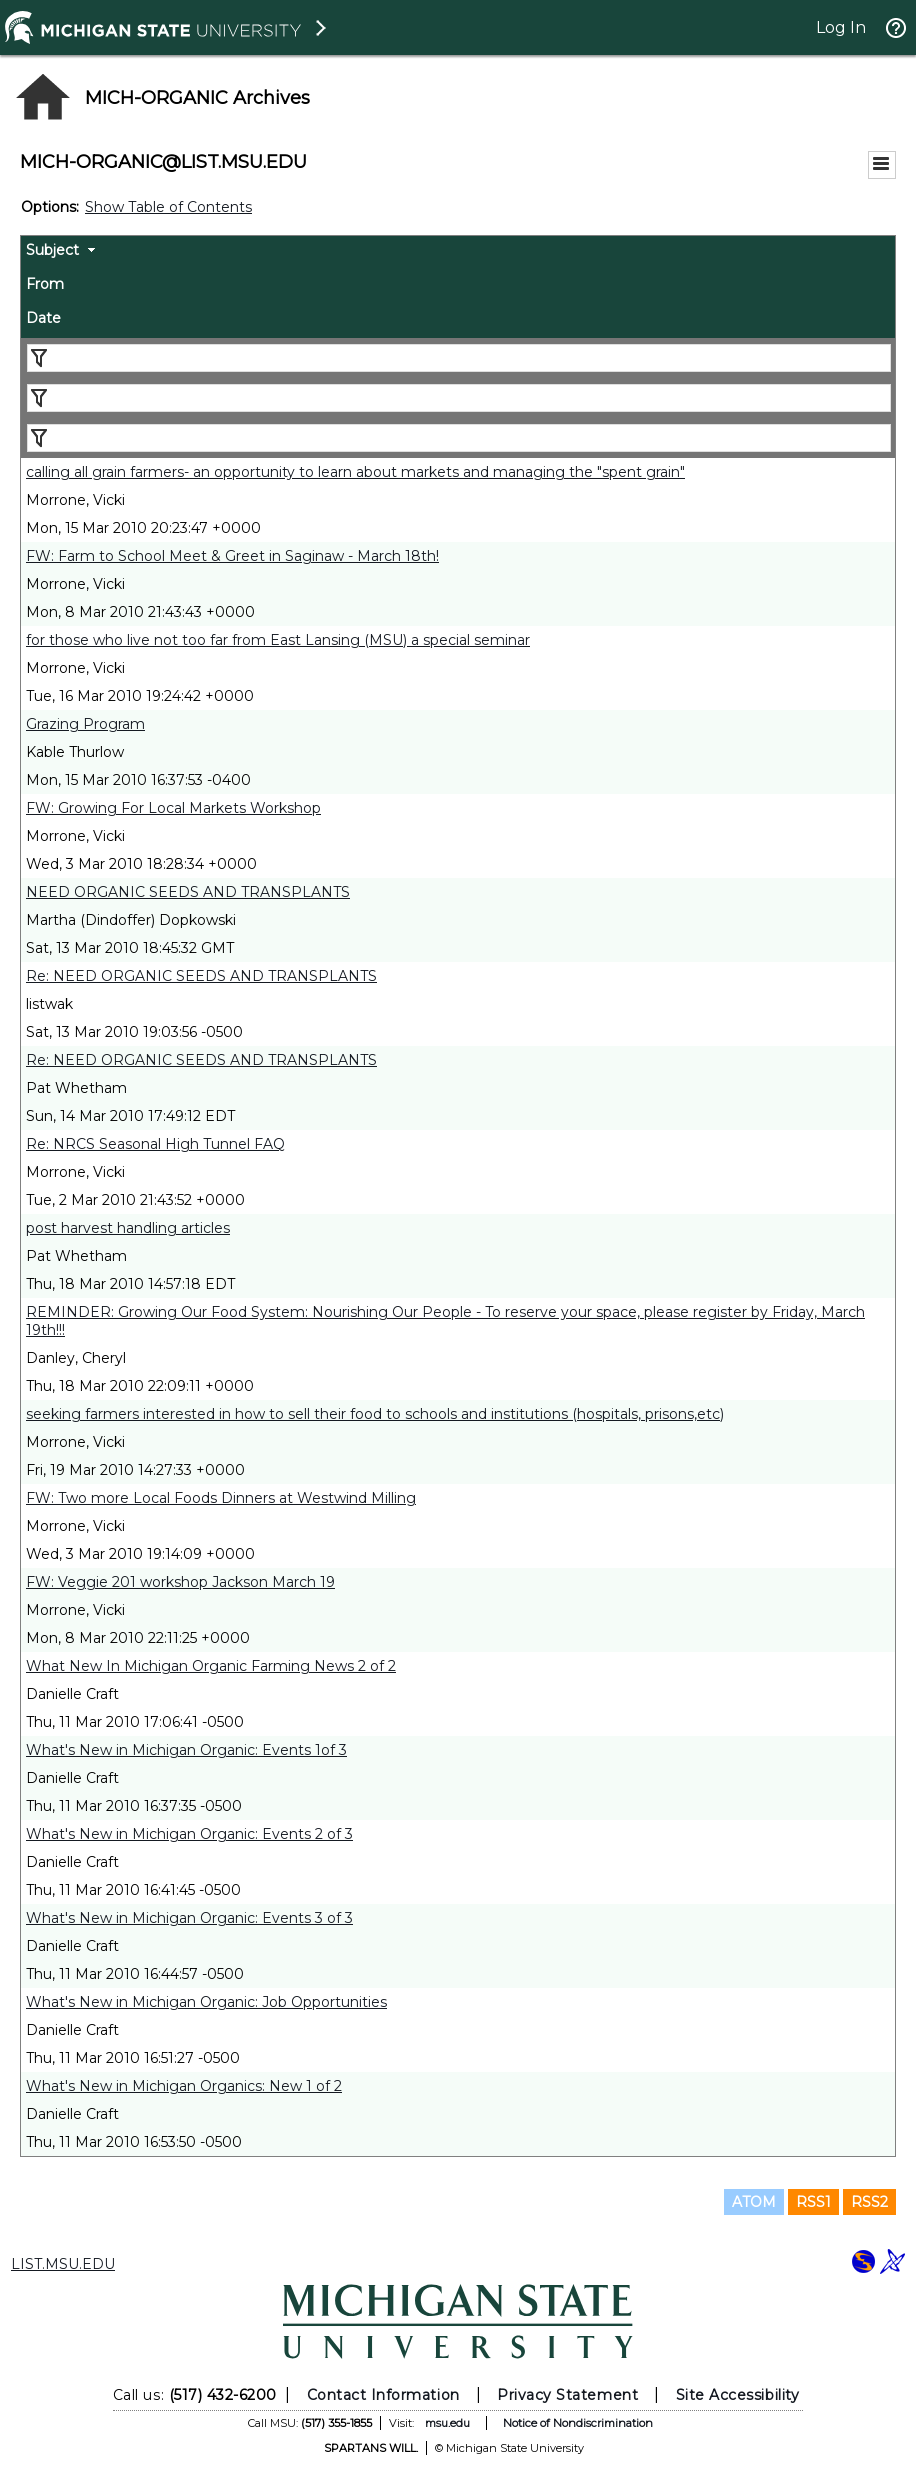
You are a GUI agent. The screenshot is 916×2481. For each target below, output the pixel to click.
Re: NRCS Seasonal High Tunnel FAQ (155, 1144)
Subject (52, 250)
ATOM (754, 2202)
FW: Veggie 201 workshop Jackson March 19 (180, 1582)
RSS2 (869, 2202)
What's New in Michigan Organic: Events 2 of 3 (189, 1834)
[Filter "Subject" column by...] (459, 358)
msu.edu (447, 2423)
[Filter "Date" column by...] (459, 438)
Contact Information (383, 2395)
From (45, 284)
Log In (841, 27)
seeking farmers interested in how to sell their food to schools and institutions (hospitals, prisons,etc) (375, 1414)
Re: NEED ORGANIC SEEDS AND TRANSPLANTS (201, 976)
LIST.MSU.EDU (63, 2264)
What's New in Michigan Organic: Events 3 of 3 (189, 1918)
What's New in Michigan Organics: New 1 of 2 (184, 2086)
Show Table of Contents (168, 207)
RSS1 (813, 2202)
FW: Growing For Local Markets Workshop (173, 808)
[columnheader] (458, 253)
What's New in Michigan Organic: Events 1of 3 (186, 1750)
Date (43, 318)
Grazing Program (85, 724)
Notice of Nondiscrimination (578, 2423)
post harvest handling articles (128, 1228)
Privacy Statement (567, 2395)
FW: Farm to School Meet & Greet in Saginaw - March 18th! (232, 556)
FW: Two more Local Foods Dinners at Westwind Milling (221, 1498)
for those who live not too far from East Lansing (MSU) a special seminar (278, 640)
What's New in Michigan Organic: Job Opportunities (206, 2002)
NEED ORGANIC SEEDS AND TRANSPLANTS (188, 892)
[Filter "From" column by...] (459, 398)
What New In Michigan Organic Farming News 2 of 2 (211, 1666)
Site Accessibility (738, 2395)
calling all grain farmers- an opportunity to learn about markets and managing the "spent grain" (355, 472)
